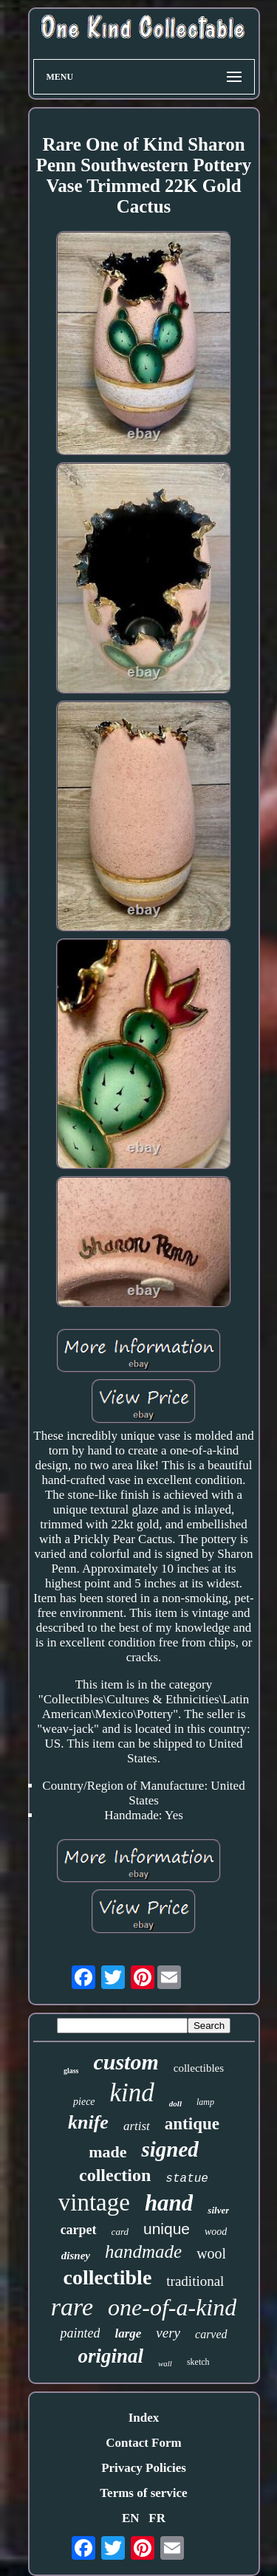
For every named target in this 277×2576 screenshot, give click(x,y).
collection (115, 2175)
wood (216, 2231)
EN (131, 2518)
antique (192, 2124)
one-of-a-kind (172, 2307)
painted (80, 2333)
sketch (198, 2362)
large (127, 2333)
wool (211, 2253)
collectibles (199, 2068)
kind (132, 2092)
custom (125, 2062)
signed (169, 2149)
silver (218, 2210)
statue (186, 2178)
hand (169, 2203)
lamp (205, 2102)
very (168, 2332)
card (120, 2231)
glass (71, 2071)
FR (156, 2518)
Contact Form (143, 2443)
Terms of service (143, 2493)
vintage (94, 2202)
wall (165, 2363)
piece (84, 2101)
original (110, 2356)
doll (175, 2103)
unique (166, 2228)
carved (211, 2334)
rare (72, 2307)
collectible (108, 2277)
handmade (143, 2251)
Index (144, 2418)
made (107, 2152)
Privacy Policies (143, 2468)
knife (88, 2122)
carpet (79, 2229)
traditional (195, 2281)
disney (75, 2255)
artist (136, 2126)
